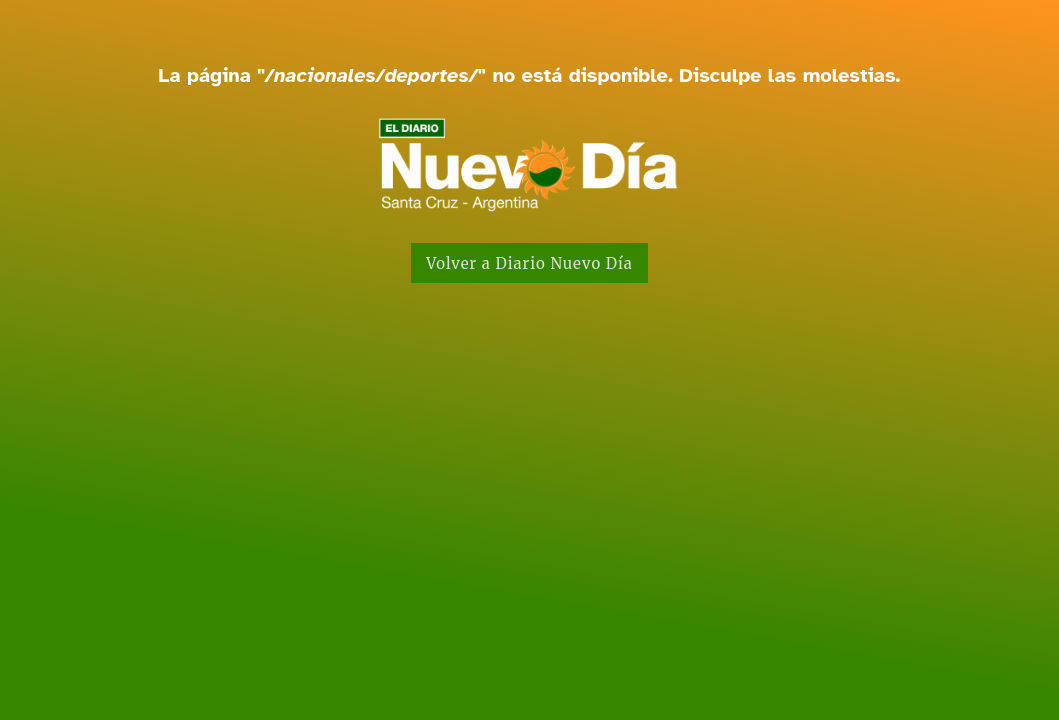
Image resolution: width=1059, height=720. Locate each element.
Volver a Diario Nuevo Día (529, 263)
